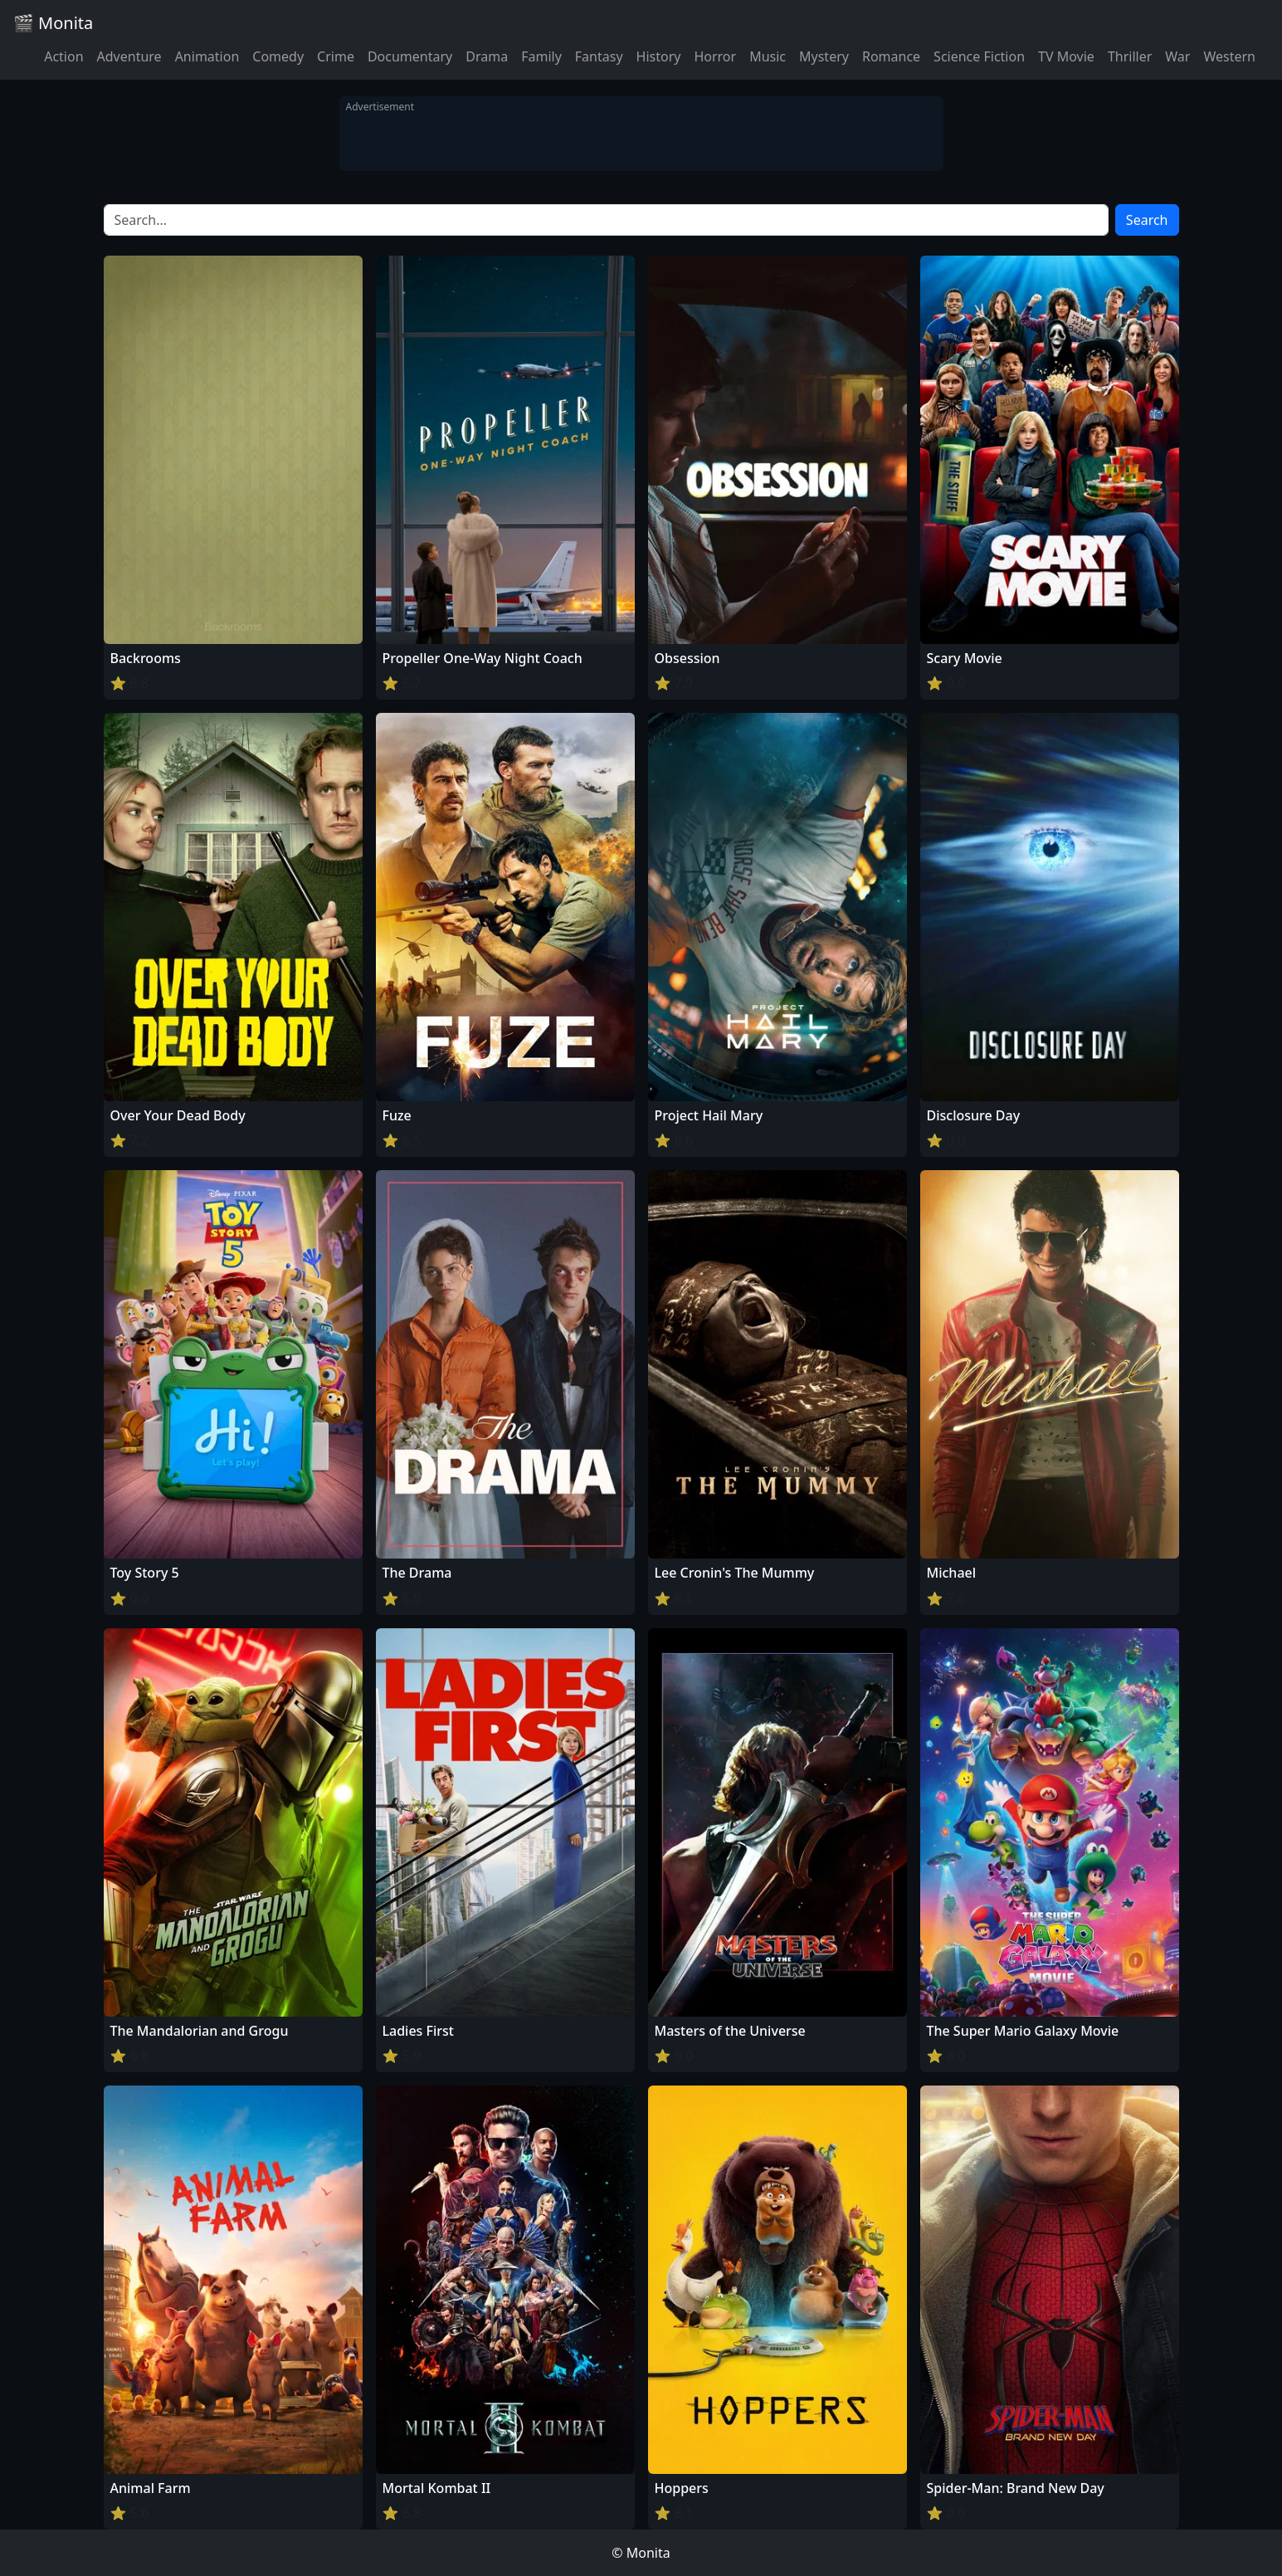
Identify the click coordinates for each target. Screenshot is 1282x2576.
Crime (335, 56)
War (1177, 56)
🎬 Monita (53, 23)
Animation (207, 56)
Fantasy (599, 56)
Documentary (410, 56)
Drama (487, 56)
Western (1229, 56)
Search (1147, 220)
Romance (891, 56)
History (658, 56)
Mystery (824, 56)
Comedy (278, 56)
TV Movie (1066, 56)
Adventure (129, 56)
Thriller (1130, 56)
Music (767, 56)
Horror (715, 56)
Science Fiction (979, 56)
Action (63, 56)
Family (541, 56)
